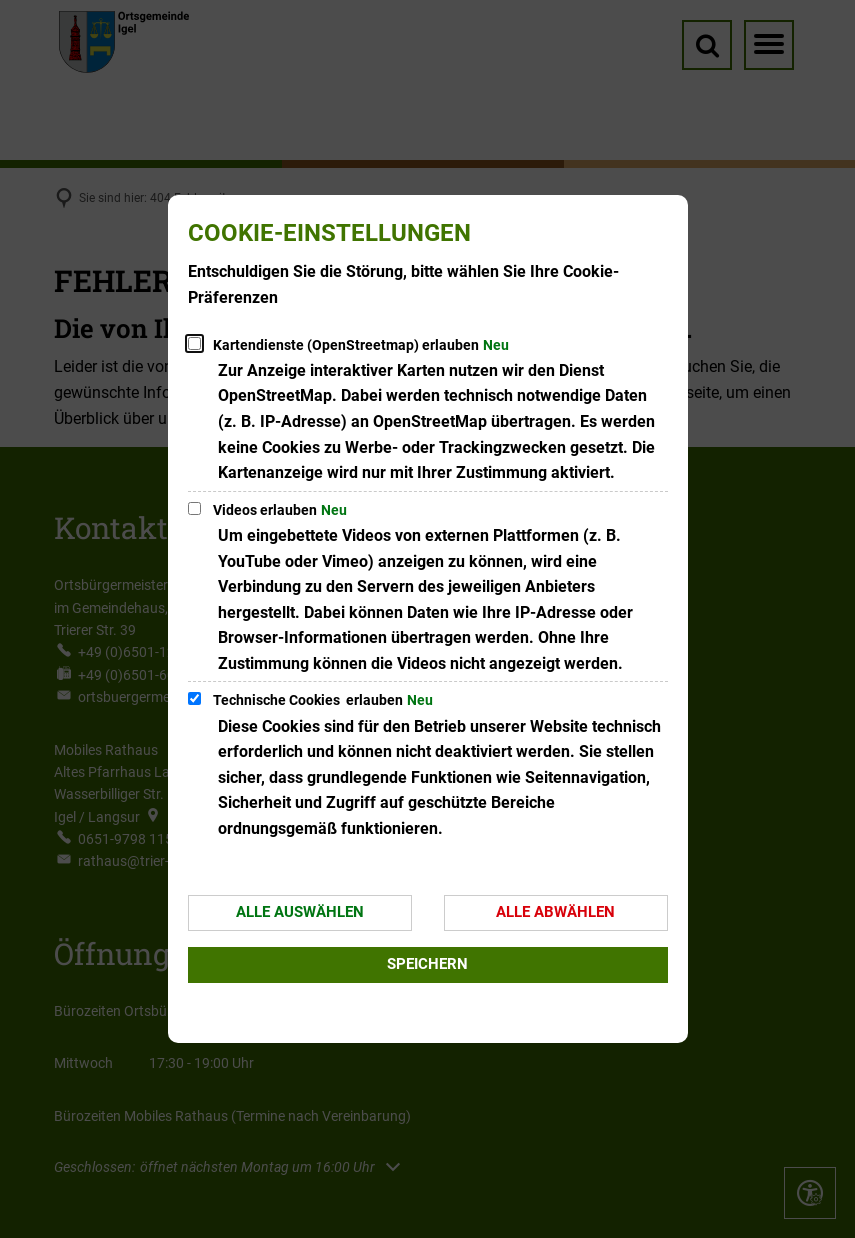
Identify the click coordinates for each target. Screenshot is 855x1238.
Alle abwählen (555, 912)
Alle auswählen (300, 912)
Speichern (427, 964)
